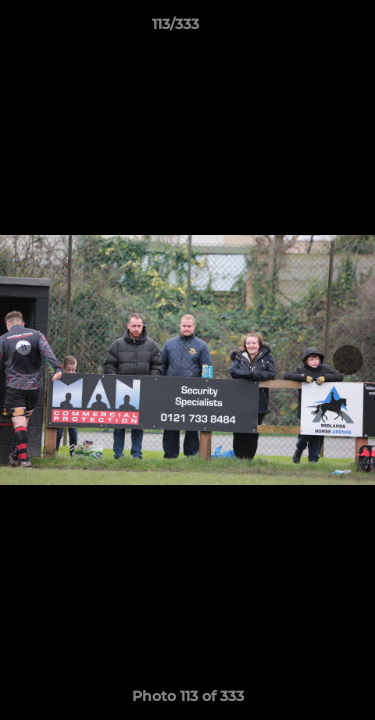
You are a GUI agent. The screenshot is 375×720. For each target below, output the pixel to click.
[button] (303, 29)
